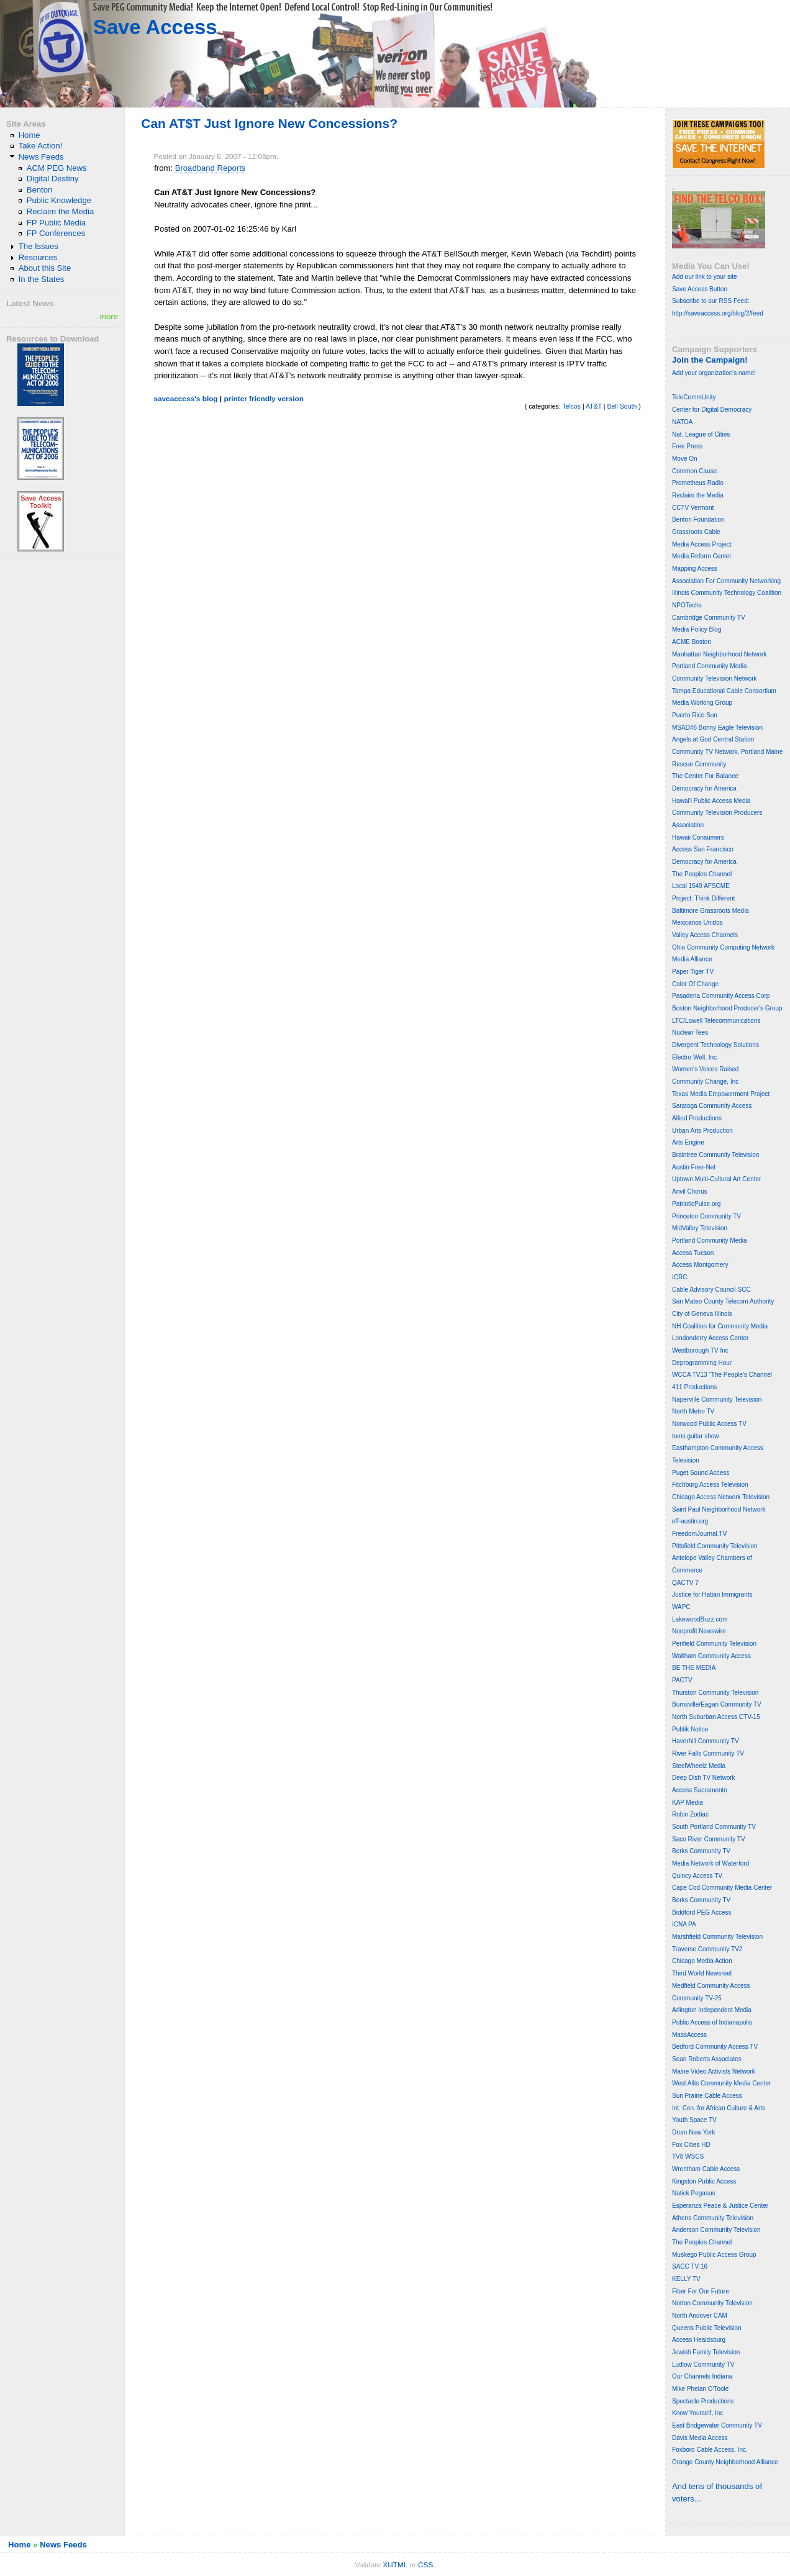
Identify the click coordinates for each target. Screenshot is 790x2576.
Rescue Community (699, 764)
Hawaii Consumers (698, 837)
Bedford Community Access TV (715, 2046)
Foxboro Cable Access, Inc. (710, 2449)
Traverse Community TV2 (707, 1949)
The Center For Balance (705, 776)
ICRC (679, 1277)
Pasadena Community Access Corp (721, 995)
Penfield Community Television (714, 1643)
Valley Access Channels (705, 935)
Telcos (571, 406)
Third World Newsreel (702, 1973)
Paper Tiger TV (693, 971)
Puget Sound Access (700, 1472)
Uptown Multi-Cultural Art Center (716, 1179)
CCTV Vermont (693, 507)
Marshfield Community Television (717, 1936)
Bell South (622, 406)
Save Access (155, 27)
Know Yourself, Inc (697, 2413)
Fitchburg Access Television (710, 1484)
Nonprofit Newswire (699, 1631)
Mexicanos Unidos (697, 922)
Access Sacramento (699, 1790)
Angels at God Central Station (713, 739)
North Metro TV (693, 1411)
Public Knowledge (59, 200)
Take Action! (41, 145)
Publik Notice (690, 1729)
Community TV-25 (697, 1998)
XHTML (395, 2564)
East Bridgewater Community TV (717, 2425)
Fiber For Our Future (700, 2291)
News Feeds (41, 156)
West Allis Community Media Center (721, 2083)
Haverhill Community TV (705, 1741)
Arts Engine (688, 1142)
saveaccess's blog (185, 398)
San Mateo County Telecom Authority (723, 1301)
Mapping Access (694, 568)
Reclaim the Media (60, 211)
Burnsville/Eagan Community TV (716, 1704)
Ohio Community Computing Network (723, 947)
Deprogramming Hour (702, 1362)
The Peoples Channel (702, 874)
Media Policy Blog (696, 629)
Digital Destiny (53, 178)
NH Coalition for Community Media (720, 1326)
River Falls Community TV (708, 1753)
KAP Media (687, 1802)
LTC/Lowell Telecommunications (716, 1020)
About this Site (45, 268)
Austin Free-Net (693, 1167)
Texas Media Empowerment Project (721, 1094)
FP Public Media (56, 222)
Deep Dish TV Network (703, 1777)
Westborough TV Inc (700, 1350)
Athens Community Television (712, 2218)
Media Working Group (702, 702)
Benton (40, 189)
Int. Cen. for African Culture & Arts (718, 2108)
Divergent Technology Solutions (715, 1044)
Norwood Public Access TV (709, 1423)
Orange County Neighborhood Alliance (725, 2462)
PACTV (682, 1680)
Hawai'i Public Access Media (711, 800)
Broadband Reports (210, 168)
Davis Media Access (699, 2437)
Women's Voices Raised (705, 1069)
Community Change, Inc (705, 1081)
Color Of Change (695, 984)
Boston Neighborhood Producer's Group (727, 1008)
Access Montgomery (700, 1264)
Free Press (687, 446)
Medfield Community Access (711, 1985)
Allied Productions (697, 1118)
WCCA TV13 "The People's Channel (722, 1374)
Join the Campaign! (710, 360)
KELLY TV (686, 2278)
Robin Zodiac (690, 1814)
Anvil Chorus (689, 1191)
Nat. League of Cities (701, 434)
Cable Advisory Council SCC (711, 1289)
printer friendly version (264, 398)
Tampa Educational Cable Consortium (724, 690)
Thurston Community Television (715, 1692)
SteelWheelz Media (698, 1765)
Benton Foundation (698, 519)
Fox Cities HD (691, 2144)
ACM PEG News (57, 168)
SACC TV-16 (689, 2266)
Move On (684, 458)
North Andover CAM (699, 2315)
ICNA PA (684, 1924)
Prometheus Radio (698, 482)
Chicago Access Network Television (721, 1497)
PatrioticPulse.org (696, 1203)
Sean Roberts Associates (707, 2059)
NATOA (682, 422)
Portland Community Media (709, 666)
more (108, 316)
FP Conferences (56, 233)
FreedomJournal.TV (699, 1533)
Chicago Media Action (702, 1960)
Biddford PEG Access (702, 1912)
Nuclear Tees (690, 1032)
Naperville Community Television (716, 1399)
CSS (425, 2564)
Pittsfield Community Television (715, 1546)
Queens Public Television (707, 2327)
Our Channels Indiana (702, 2376)
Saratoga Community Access (711, 1105)
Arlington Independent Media (711, 2010)
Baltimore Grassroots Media (710, 910)
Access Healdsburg (698, 2339)
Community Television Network (714, 678)
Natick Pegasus (693, 2193)
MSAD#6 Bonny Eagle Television (717, 727)
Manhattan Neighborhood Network (719, 654)
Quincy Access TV (697, 1875)
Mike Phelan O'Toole (700, 2388)
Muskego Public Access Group (714, 2254)
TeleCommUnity (694, 397)
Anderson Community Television (716, 2229)
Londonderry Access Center (710, 1338)
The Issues (38, 246)
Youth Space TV (694, 2119)
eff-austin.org (690, 1521)
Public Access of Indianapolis (712, 2022)
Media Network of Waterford (710, 1863)
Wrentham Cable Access (706, 2169)
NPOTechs (687, 605)
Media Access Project (702, 544)
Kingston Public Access (704, 2181)
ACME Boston (691, 641)
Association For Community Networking (726, 581)
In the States (42, 279)
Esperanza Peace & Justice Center (720, 2205)
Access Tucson (693, 1252)
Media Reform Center (702, 556)
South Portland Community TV (714, 1826)
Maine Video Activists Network (713, 2071)
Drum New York (693, 2132)
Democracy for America (704, 788)
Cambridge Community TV (708, 617)
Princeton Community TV (706, 1216)
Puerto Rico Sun (694, 715)
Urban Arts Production (702, 1130)
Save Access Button (699, 289)
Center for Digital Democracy (711, 409)
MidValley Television (699, 1228)
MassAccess (689, 2034)
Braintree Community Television (715, 1154)
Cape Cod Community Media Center (722, 1887)
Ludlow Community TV (703, 2364)
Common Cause (694, 471)
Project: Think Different (703, 898)
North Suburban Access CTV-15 (716, 1716)
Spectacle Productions (703, 2401)
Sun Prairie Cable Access (707, 2095)
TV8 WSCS (688, 2156)
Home (29, 135)
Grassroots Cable (696, 531)
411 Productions (694, 1387)
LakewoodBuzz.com (700, 1619)
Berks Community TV (701, 1851)
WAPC (681, 1606)
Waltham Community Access (711, 1656)
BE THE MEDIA (693, 1667)
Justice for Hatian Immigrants (712, 1594)
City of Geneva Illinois (702, 1313)
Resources (38, 257)
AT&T (594, 406)
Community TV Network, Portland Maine (727, 751)
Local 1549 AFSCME (701, 885)
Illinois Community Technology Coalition (726, 592)
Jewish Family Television (706, 2352)
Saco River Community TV (708, 1839)
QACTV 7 (685, 1582)
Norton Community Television (712, 2303)
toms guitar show (695, 1436)
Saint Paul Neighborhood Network (719, 1509)
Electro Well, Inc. (695, 1057)
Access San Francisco (702, 849)
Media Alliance (692, 959)
